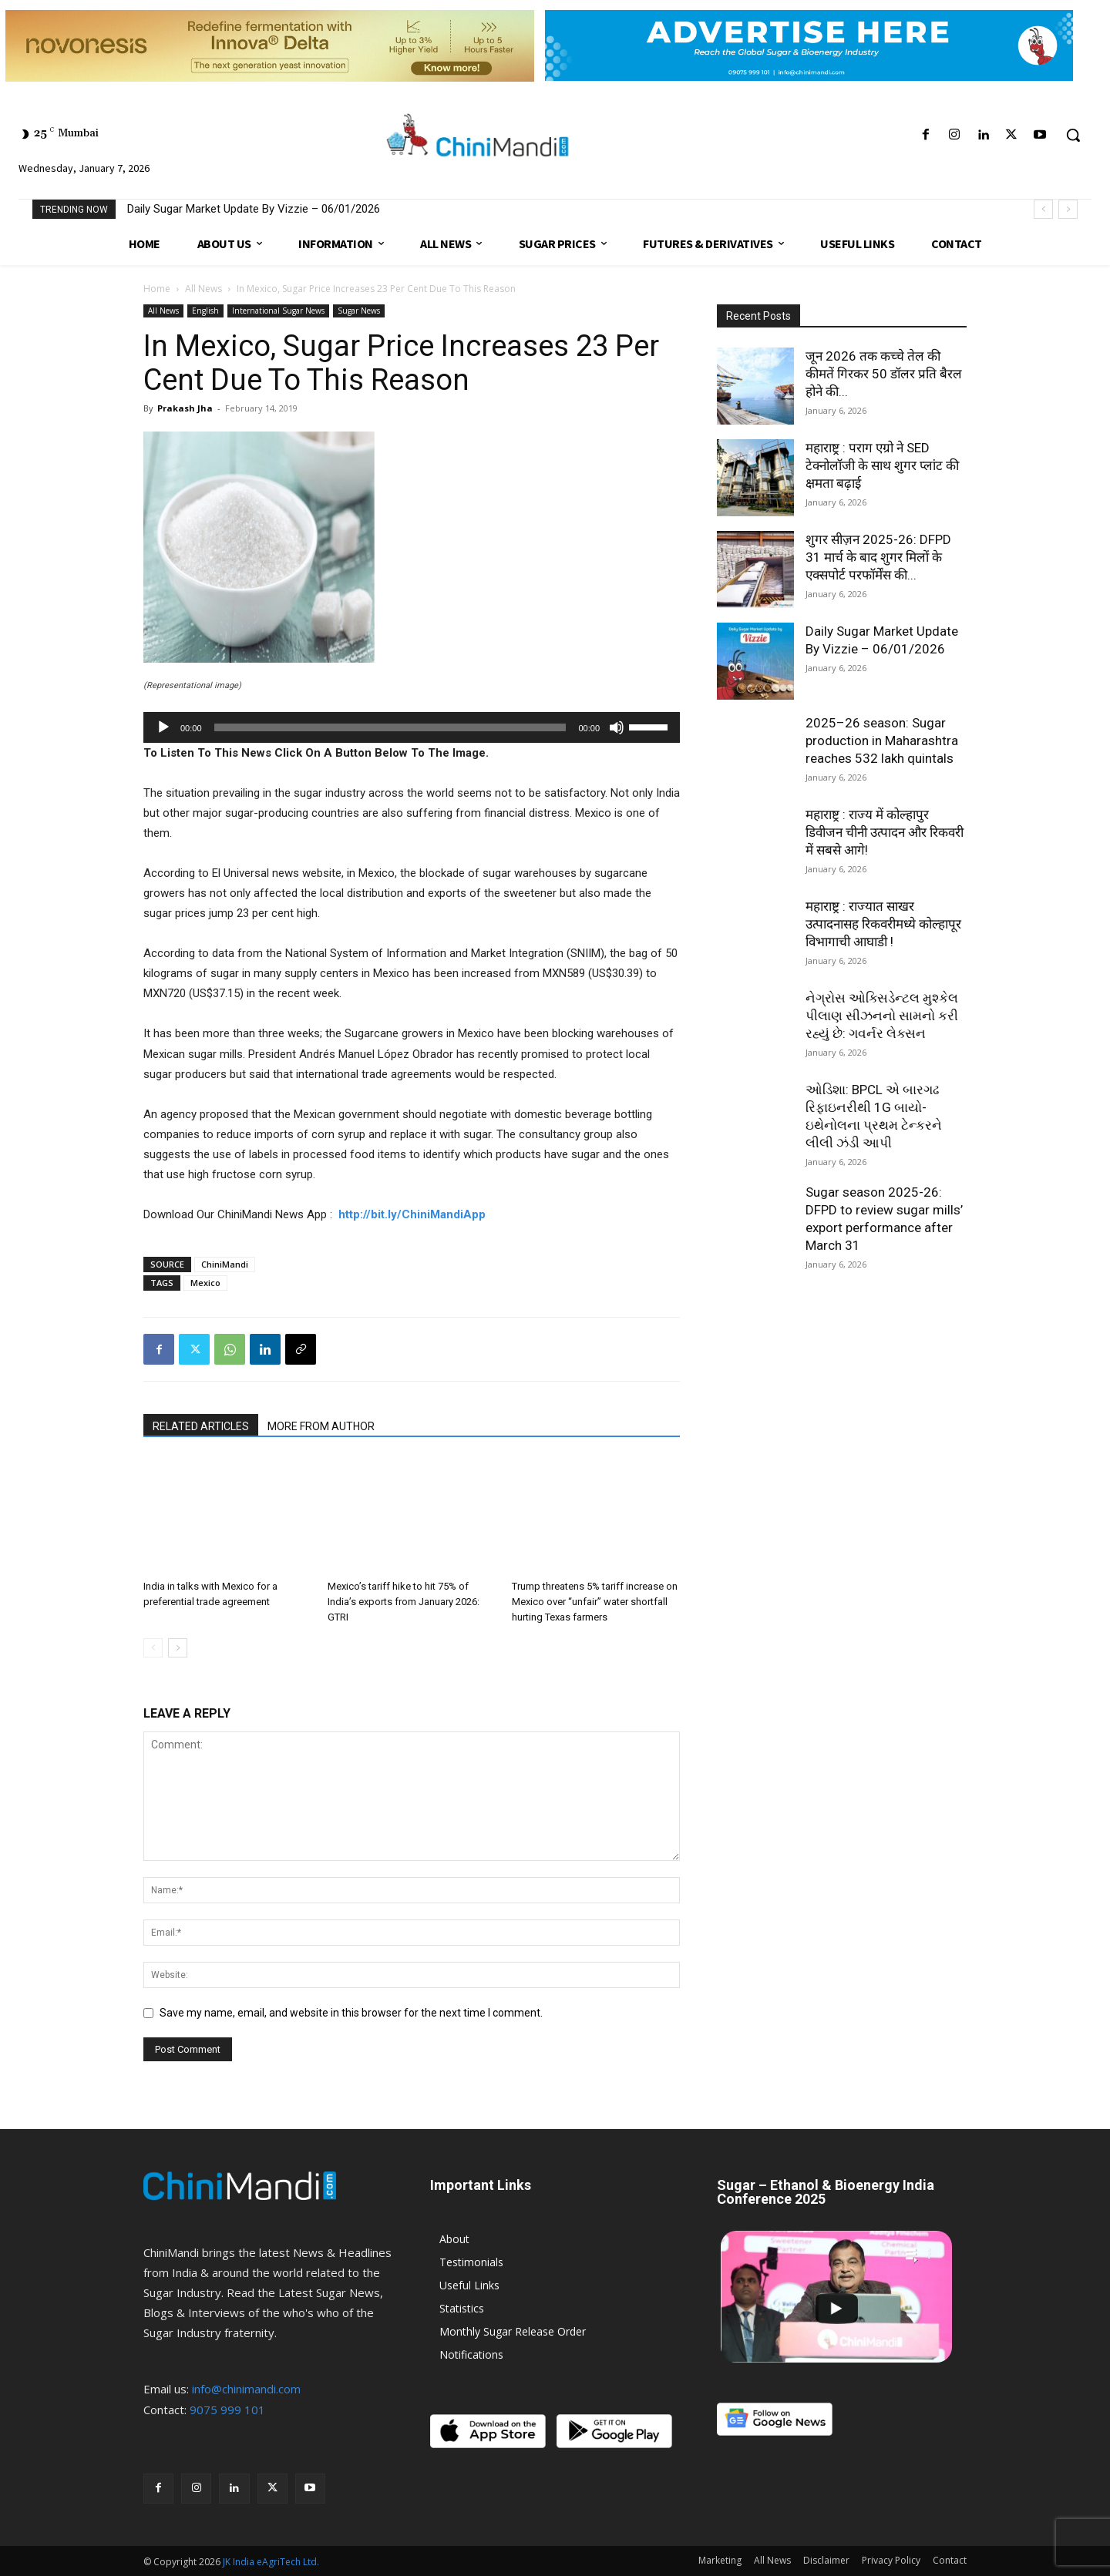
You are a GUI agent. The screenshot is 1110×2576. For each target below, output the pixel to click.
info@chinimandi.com (246, 2388)
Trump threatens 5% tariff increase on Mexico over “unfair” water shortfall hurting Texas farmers (595, 1601)
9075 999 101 (227, 2409)
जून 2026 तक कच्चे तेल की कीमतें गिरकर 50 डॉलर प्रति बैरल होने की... (884, 373)
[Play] (163, 727)
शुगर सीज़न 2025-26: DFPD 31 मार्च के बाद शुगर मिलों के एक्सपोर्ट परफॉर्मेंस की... (878, 557)
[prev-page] (153, 1647)
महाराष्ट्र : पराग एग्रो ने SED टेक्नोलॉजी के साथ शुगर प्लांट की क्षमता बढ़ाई (882, 465)
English (205, 310)
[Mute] (616, 727)
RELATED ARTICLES (201, 1426)
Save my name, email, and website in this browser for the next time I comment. (351, 2013)
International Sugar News (278, 310)
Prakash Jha (185, 408)
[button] (1073, 134)
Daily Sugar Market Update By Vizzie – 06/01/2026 (253, 209)
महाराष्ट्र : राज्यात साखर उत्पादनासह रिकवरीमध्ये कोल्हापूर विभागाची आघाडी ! (883, 923)
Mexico (205, 1282)
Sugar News (359, 310)
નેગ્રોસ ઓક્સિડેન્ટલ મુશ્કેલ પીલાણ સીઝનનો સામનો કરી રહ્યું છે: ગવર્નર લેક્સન (882, 1015)
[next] (1068, 209)
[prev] (1043, 209)
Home (156, 288)
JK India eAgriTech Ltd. (271, 2561)
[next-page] (177, 1647)
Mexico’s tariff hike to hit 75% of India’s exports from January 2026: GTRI (403, 1601)
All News (203, 288)
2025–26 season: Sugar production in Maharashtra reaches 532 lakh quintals (882, 740)
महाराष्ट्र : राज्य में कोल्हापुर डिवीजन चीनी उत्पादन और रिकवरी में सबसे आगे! (885, 832)
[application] (411, 727)
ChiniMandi (224, 1264)
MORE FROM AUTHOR (321, 1426)
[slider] (390, 727)
